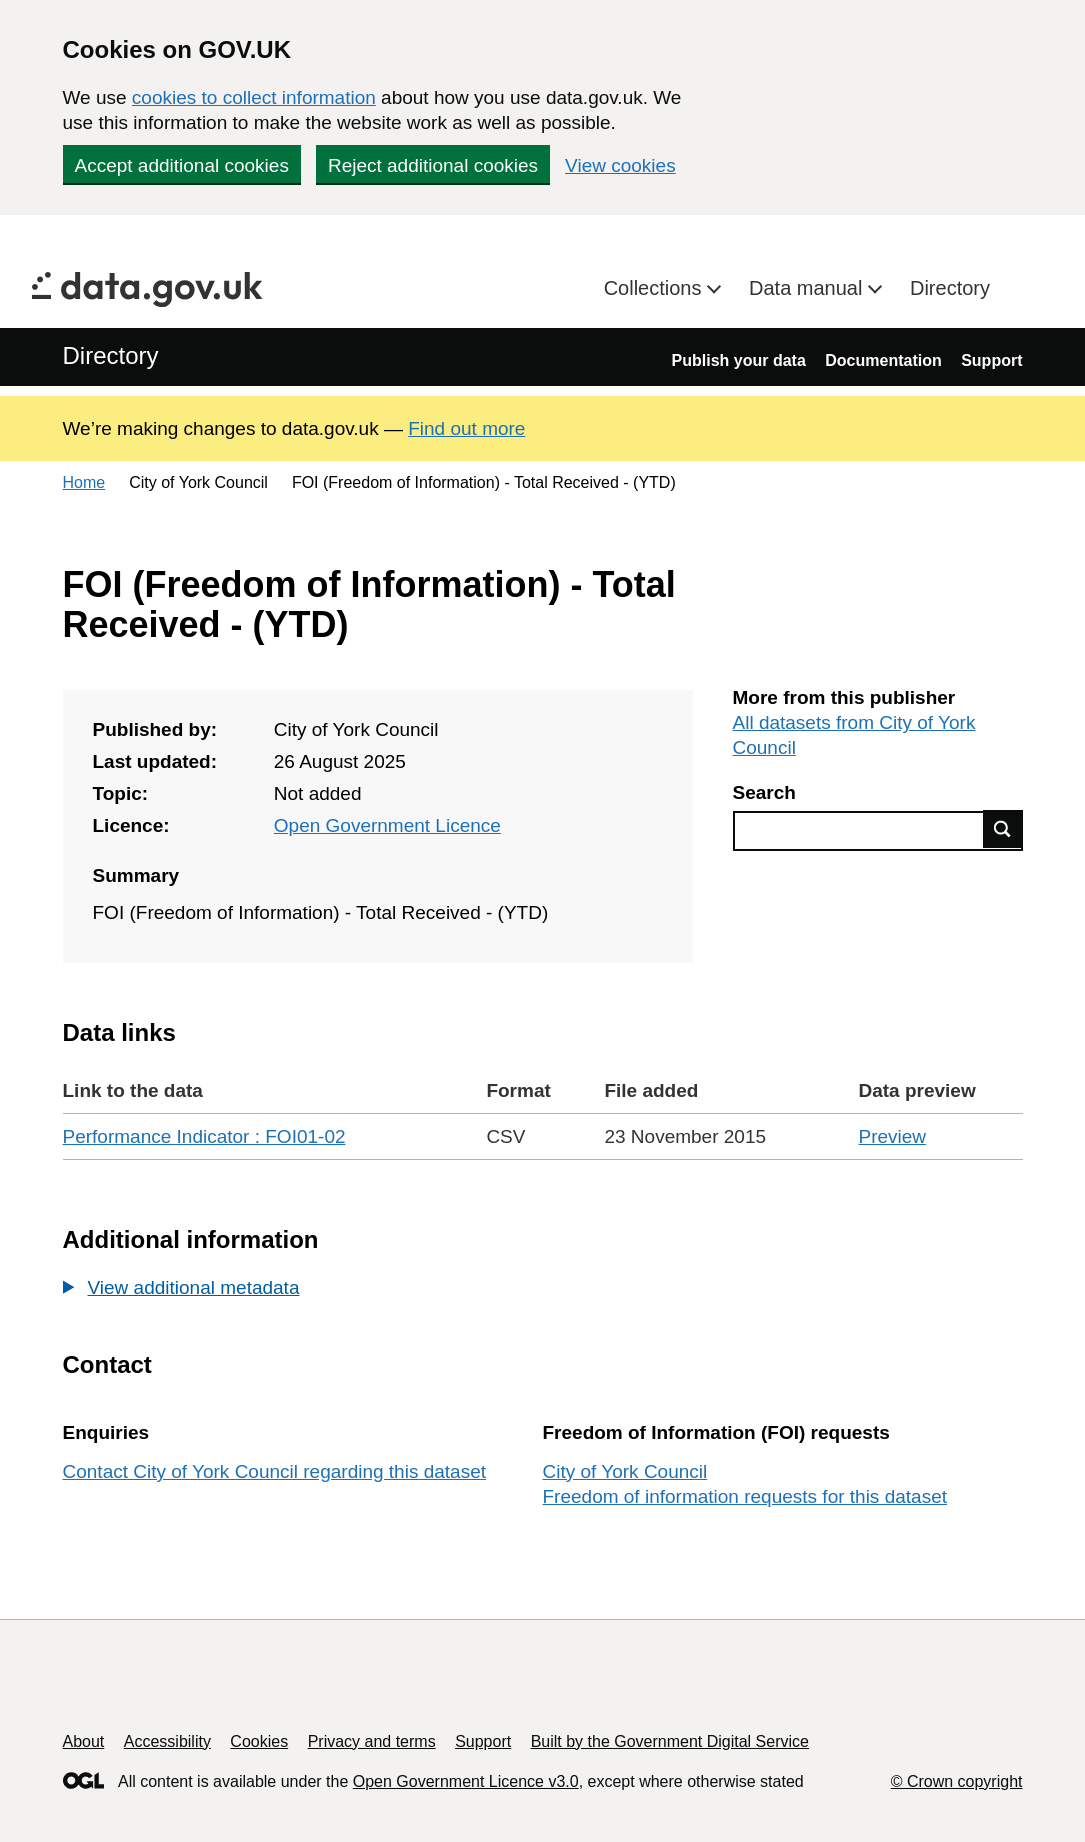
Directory (950, 288)
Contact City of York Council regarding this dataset (275, 1471)
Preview (892, 1136)
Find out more (466, 428)
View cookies (620, 165)
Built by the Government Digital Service (670, 1741)
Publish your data (739, 360)
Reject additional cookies (433, 165)
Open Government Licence (387, 825)
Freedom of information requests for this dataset (745, 1496)
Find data (1003, 829)
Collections (655, 288)
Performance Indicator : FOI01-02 (204, 1136)
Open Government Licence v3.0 (466, 1781)
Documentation (883, 360)
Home (84, 482)
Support (991, 360)
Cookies (259, 1741)
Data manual (808, 288)
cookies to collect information (254, 97)
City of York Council (625, 1471)
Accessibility (167, 1741)
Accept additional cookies (182, 165)
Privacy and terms (372, 1741)
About (84, 1741)
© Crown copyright (957, 1781)
